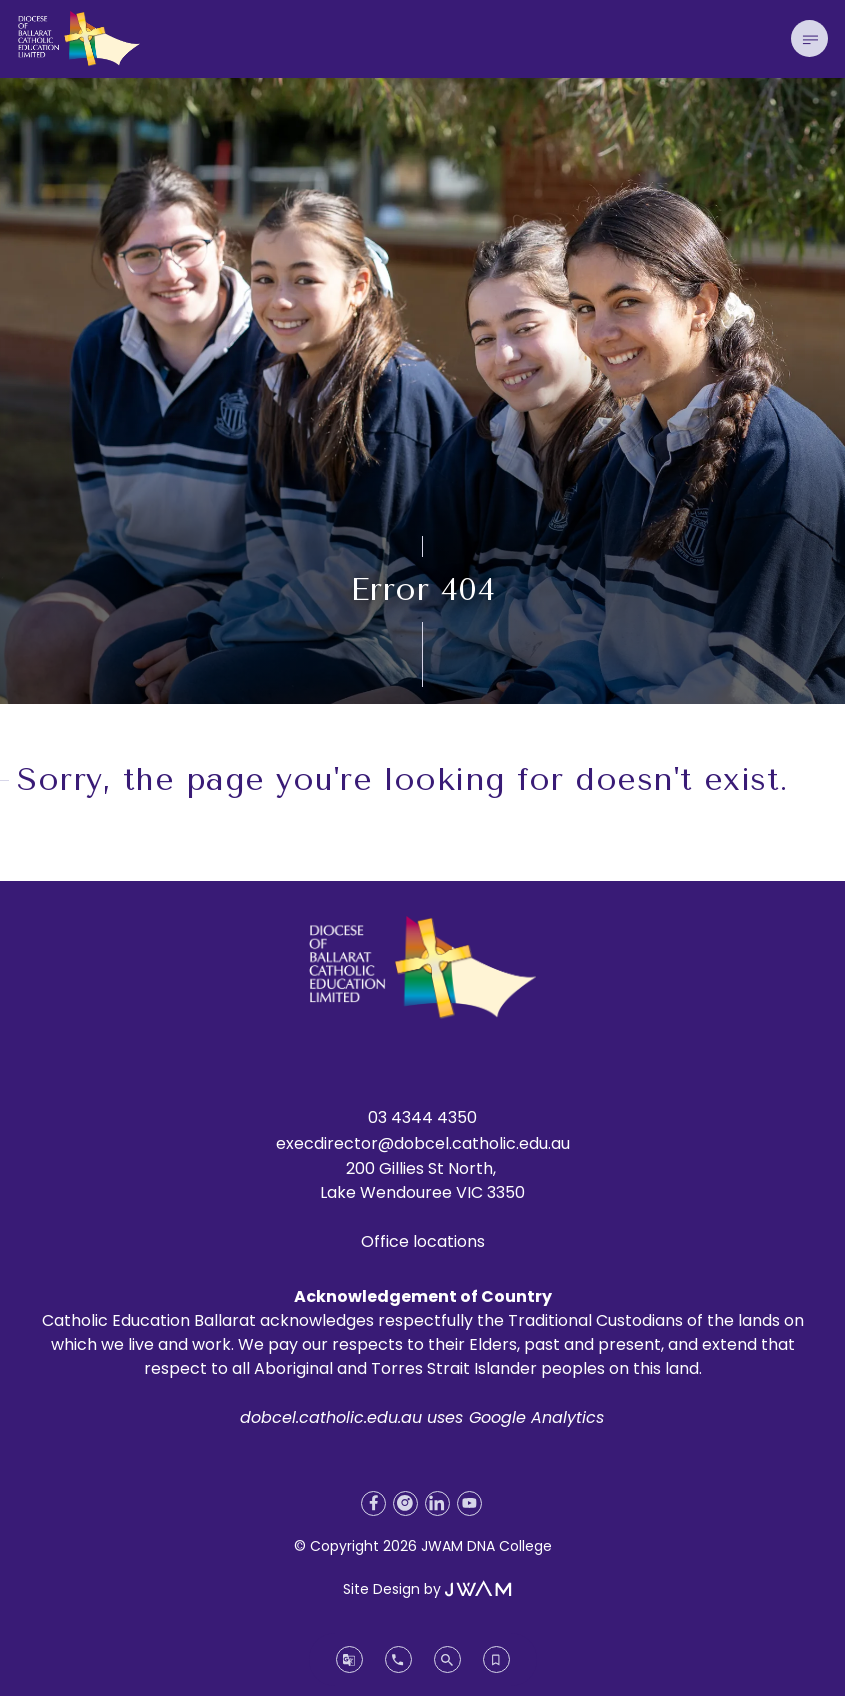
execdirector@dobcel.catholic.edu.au (423, 1143)
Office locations (423, 1241)
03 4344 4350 (422, 1117)
